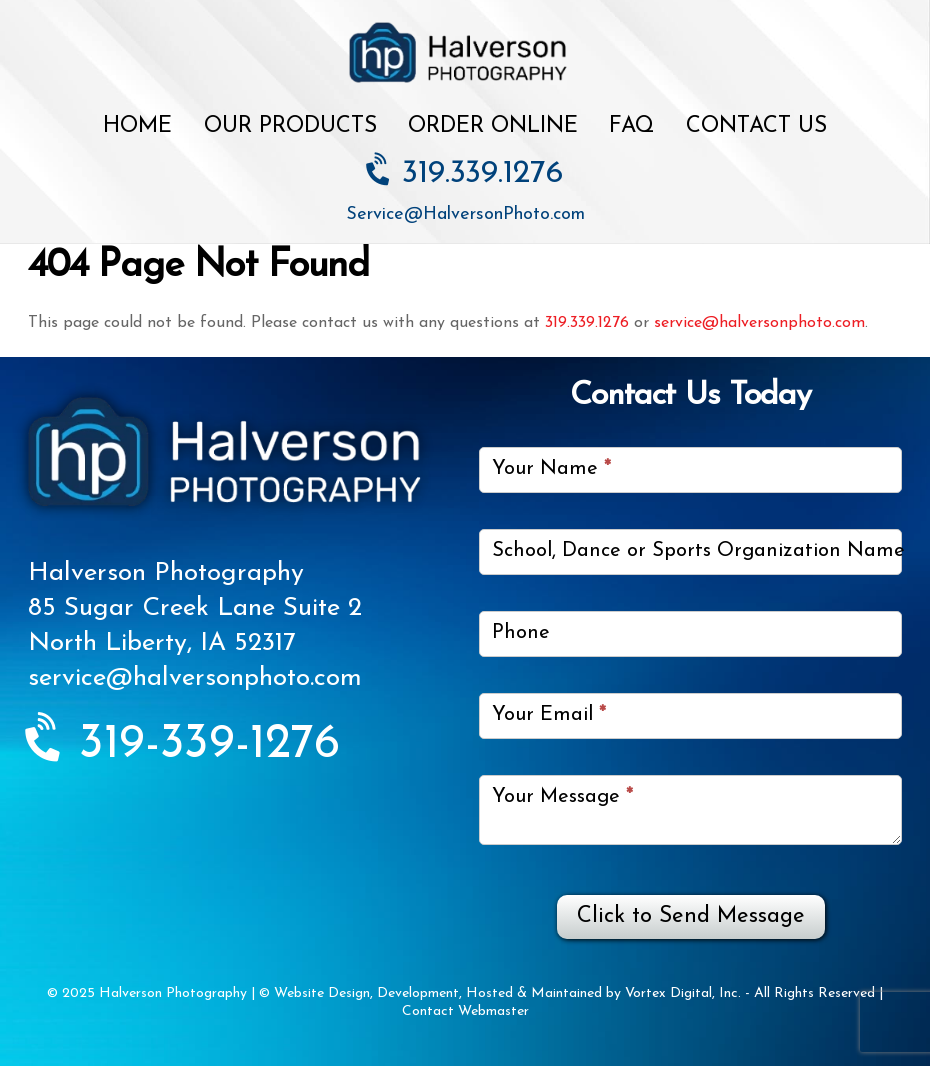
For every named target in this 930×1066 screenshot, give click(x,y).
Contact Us (756, 126)
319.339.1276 (465, 174)
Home (137, 126)
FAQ (631, 126)
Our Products (290, 126)
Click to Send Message (691, 916)
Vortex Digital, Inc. (683, 993)
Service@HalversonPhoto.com (465, 214)
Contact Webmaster (465, 1011)
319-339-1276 (184, 745)
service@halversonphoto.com (759, 323)
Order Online (493, 126)
